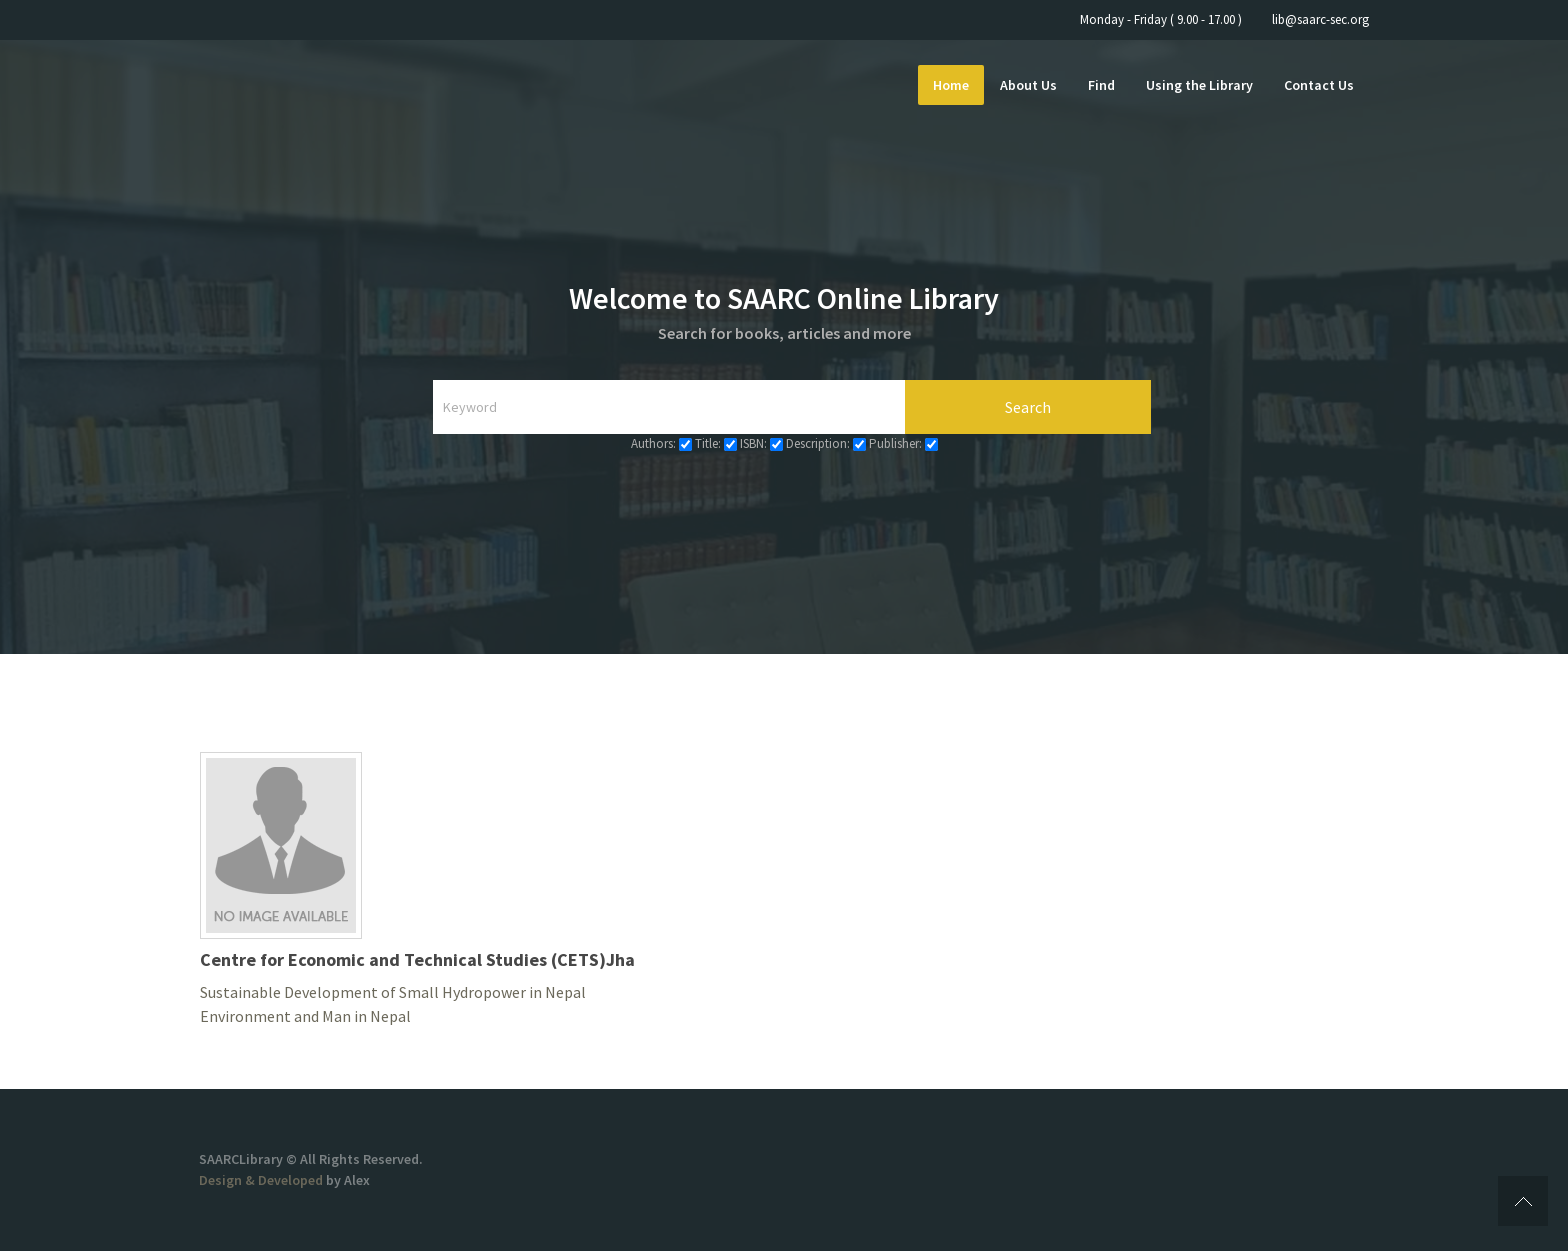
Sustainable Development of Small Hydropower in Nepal (393, 992)
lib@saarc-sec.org (1320, 19)
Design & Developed (262, 1180)
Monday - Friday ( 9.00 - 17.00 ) (1161, 19)
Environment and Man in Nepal (305, 1016)
